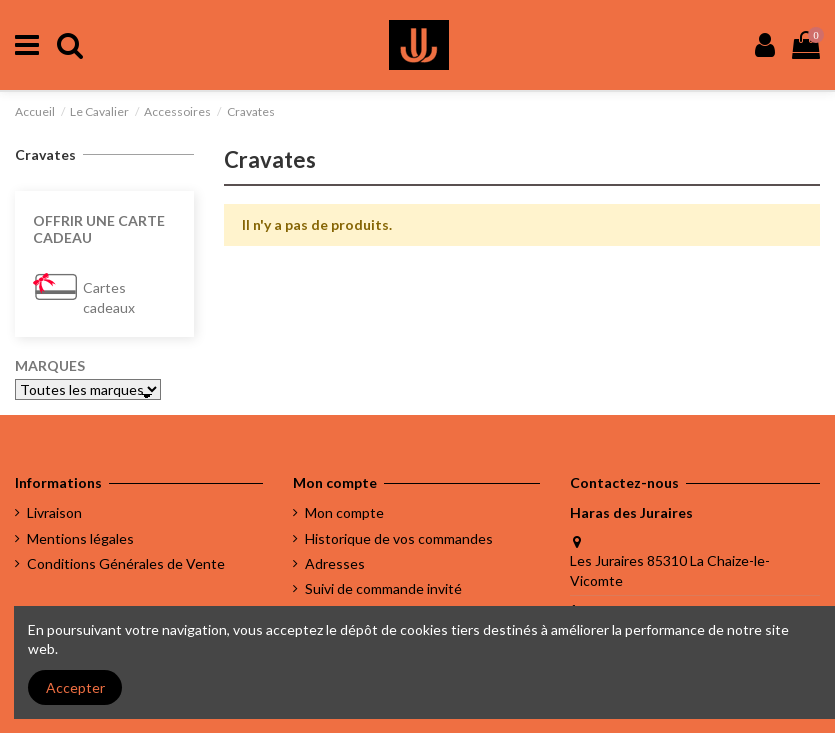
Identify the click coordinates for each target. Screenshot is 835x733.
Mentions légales (80, 538)
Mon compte (344, 512)
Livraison (54, 512)
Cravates (45, 154)
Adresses (335, 563)
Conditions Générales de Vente (126, 563)
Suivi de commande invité (383, 588)
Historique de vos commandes (399, 538)
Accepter (75, 687)
